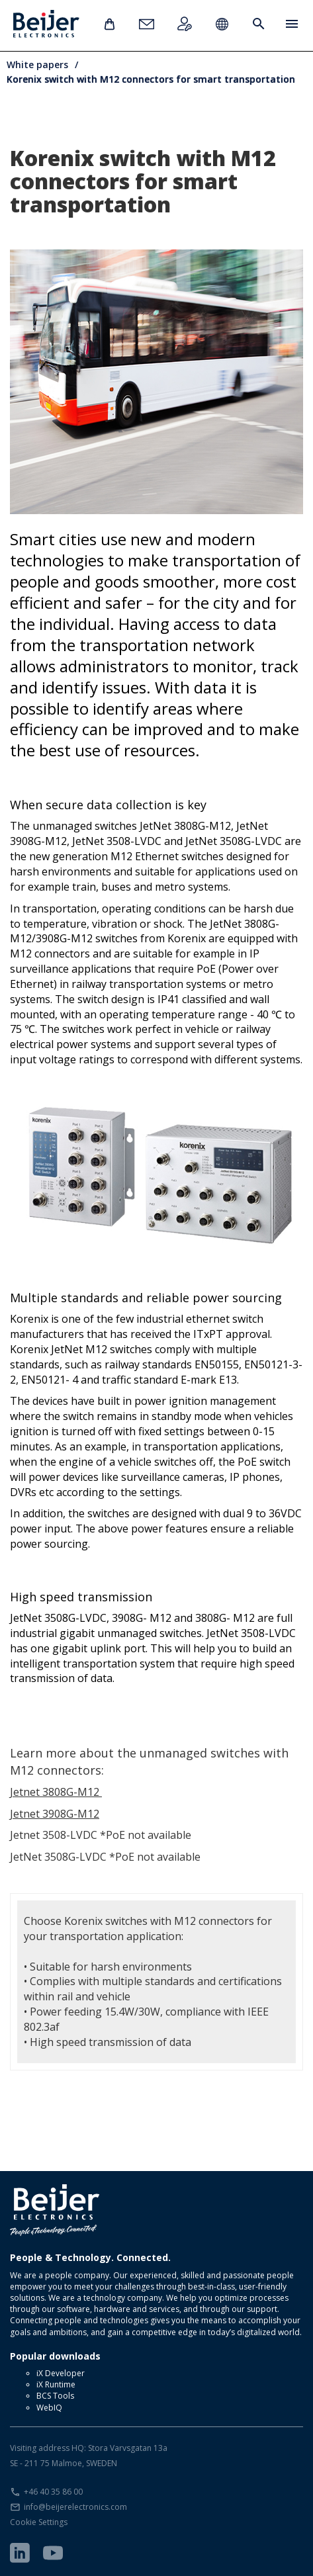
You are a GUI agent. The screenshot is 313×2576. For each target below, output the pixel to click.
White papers (37, 64)
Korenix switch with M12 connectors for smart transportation (151, 79)
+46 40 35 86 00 (53, 2491)
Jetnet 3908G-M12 (54, 1813)
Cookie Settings (38, 2522)
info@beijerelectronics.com (75, 2506)
